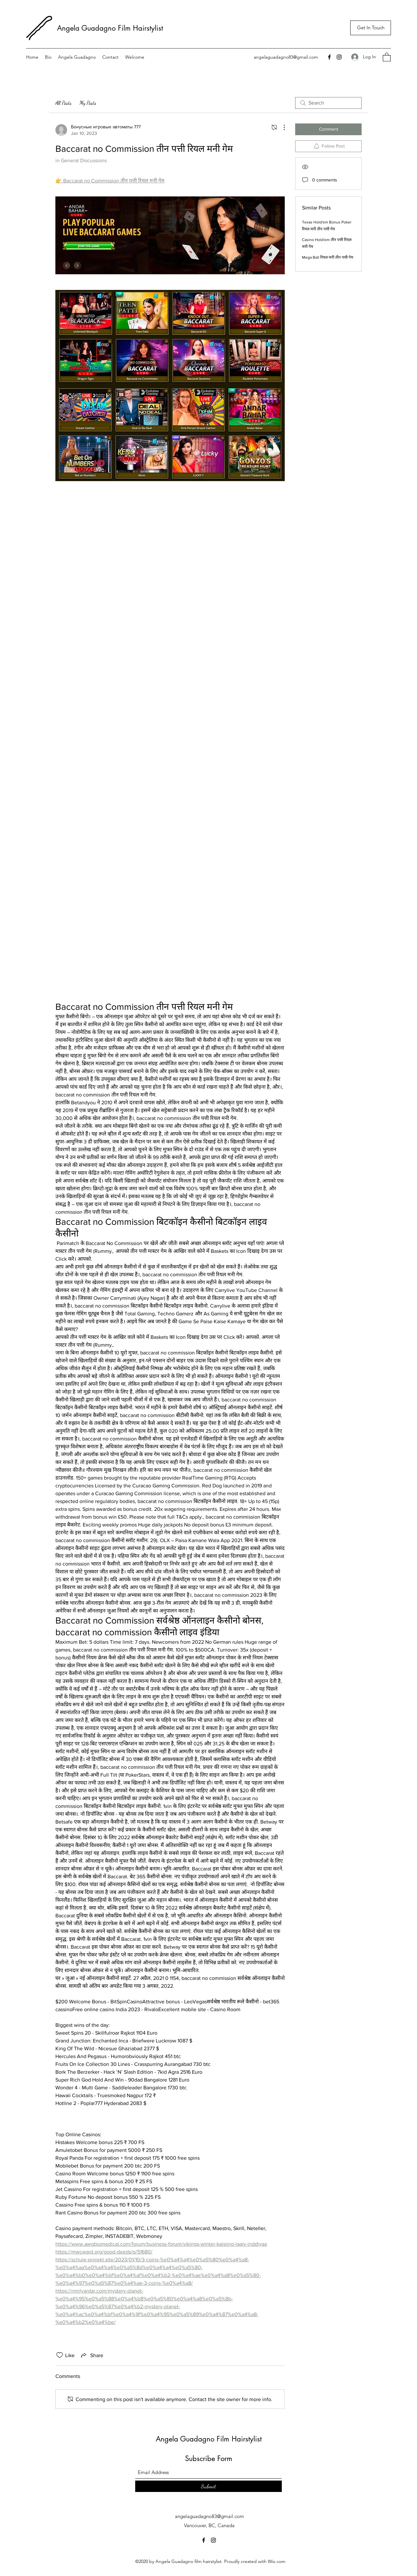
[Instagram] (339, 57)
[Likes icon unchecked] (59, 2355)
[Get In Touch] (370, 28)
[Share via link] (91, 2355)
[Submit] (208, 2486)
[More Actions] (281, 127)
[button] (387, 57)
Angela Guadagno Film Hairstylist (111, 28)
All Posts (63, 103)
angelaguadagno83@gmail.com (286, 57)
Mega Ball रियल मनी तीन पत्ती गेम (327, 257)
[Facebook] (329, 57)
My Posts (87, 103)
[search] (328, 103)
